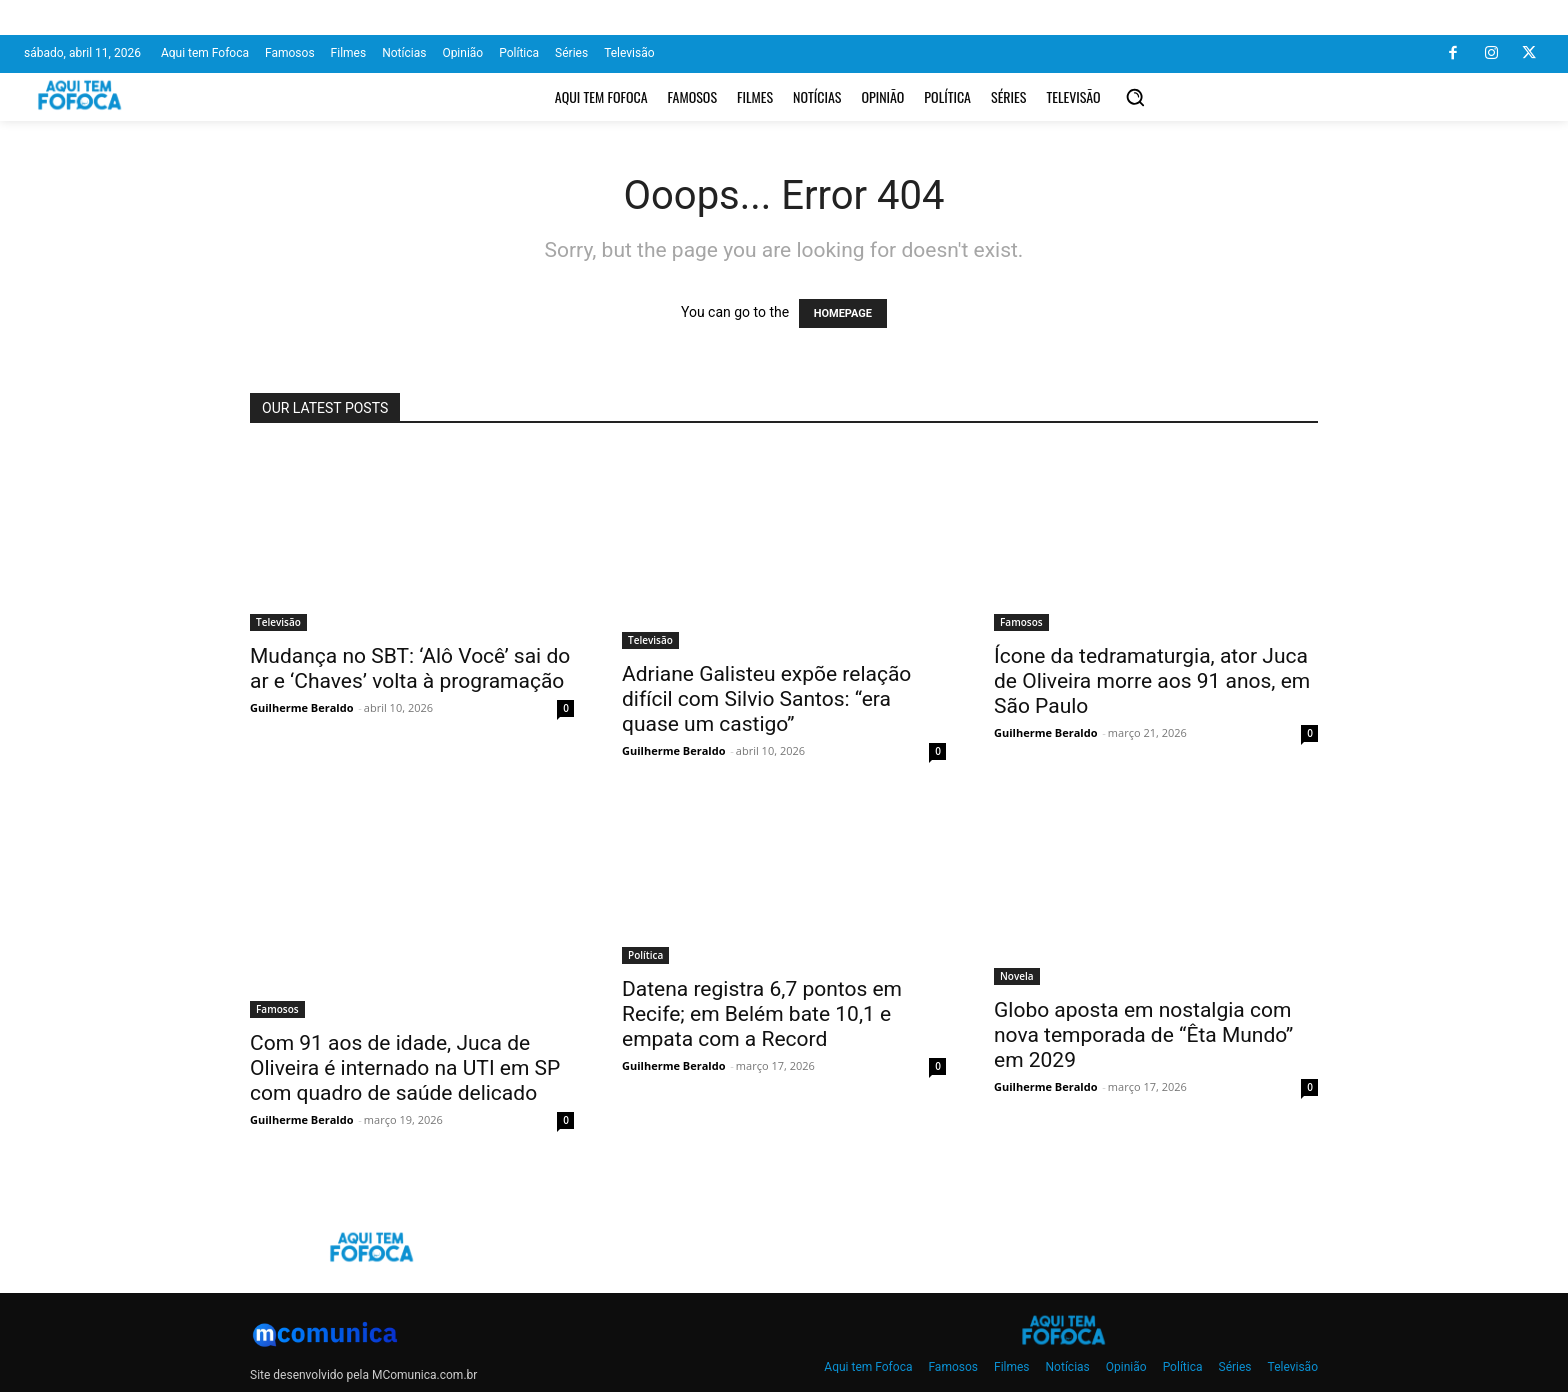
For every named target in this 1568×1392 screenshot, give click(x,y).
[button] (1135, 97)
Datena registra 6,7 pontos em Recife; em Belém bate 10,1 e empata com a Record (762, 1014)
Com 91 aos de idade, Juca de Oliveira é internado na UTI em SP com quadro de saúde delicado (405, 1068)
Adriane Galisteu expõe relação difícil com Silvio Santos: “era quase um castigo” (766, 699)
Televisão (278, 622)
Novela (1017, 976)
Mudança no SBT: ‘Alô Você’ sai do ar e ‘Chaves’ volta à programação (410, 668)
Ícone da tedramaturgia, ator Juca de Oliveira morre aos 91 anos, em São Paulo (1152, 681)
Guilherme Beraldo (301, 707)
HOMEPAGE (843, 313)
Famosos (1021, 622)
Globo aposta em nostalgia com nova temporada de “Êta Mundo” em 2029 (1143, 1035)
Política (645, 955)
